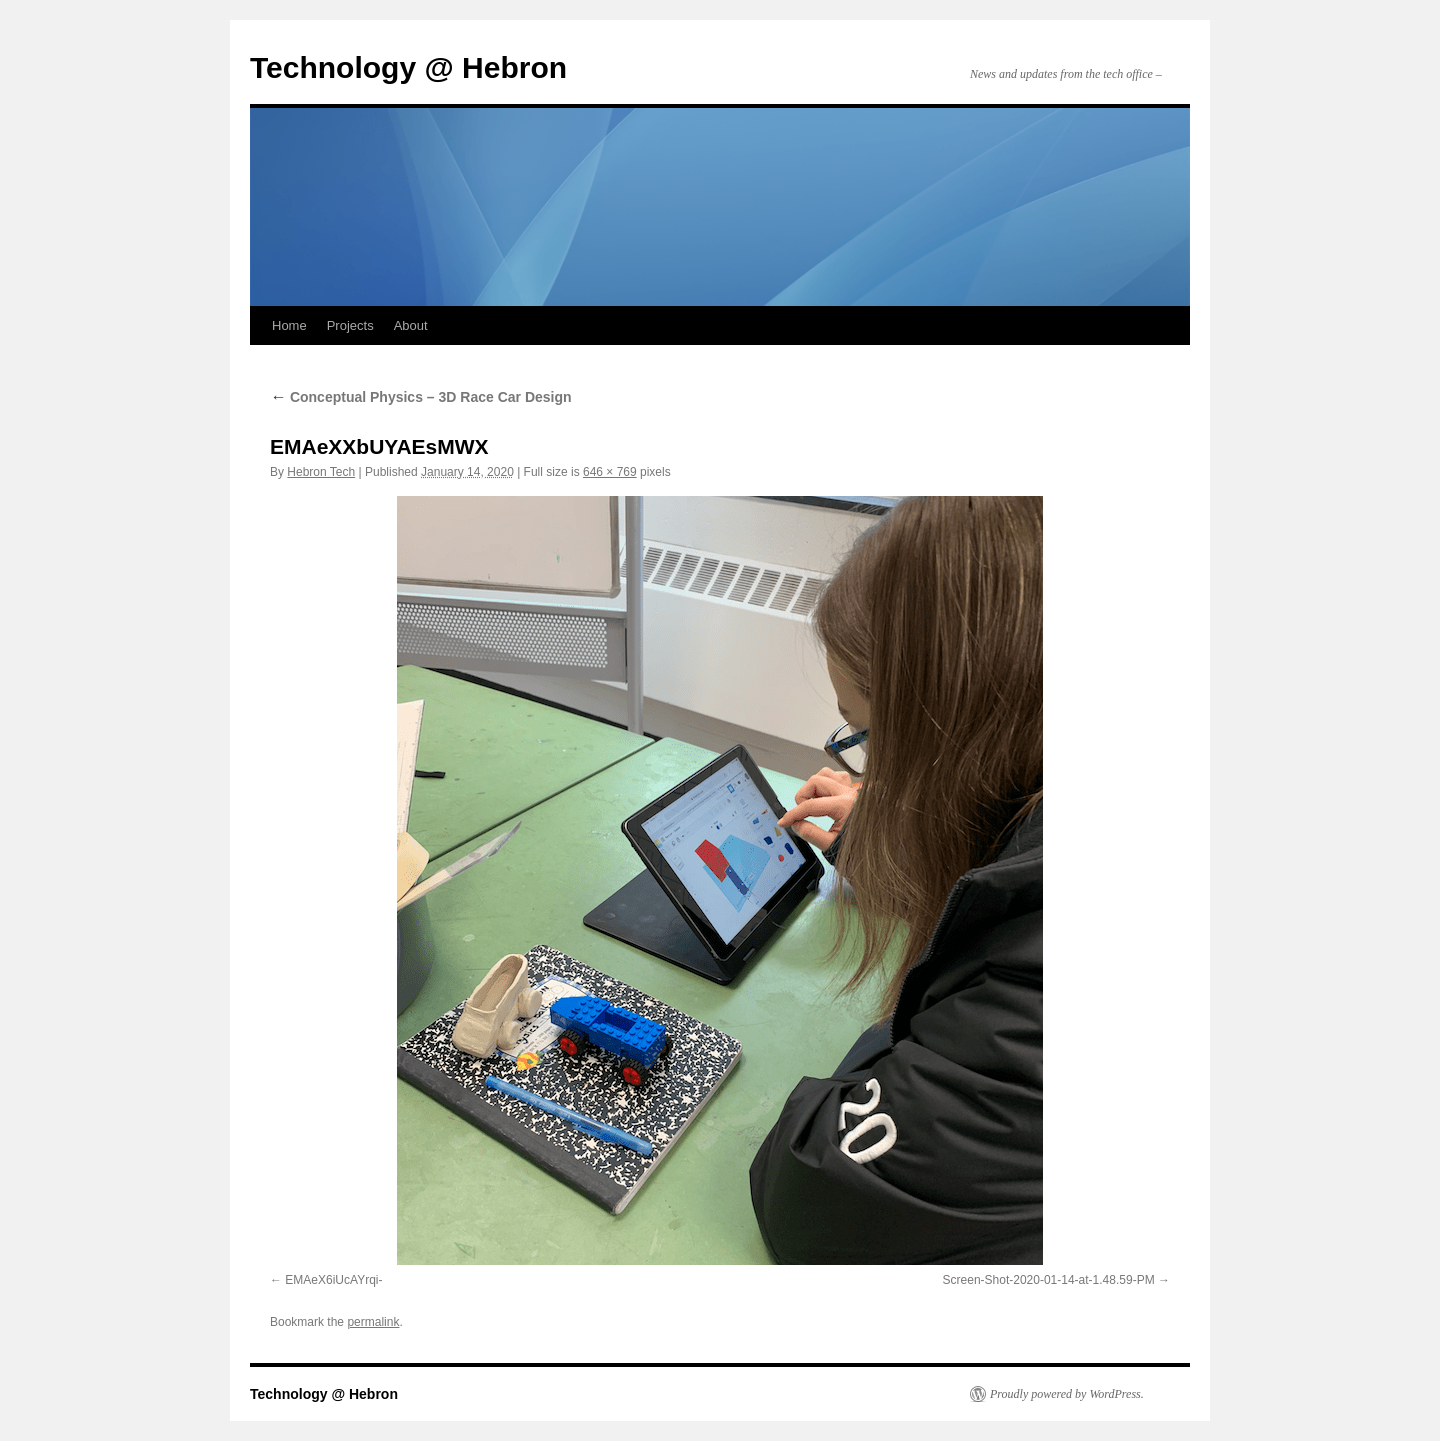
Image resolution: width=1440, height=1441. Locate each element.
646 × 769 (610, 472)
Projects (350, 325)
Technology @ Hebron (408, 67)
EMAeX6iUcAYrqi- (333, 1280)
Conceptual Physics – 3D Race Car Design (421, 397)
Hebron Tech (321, 472)
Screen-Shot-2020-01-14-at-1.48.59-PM (1049, 1280)
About (411, 325)
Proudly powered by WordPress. (1067, 1394)
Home (289, 325)
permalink (373, 1322)
